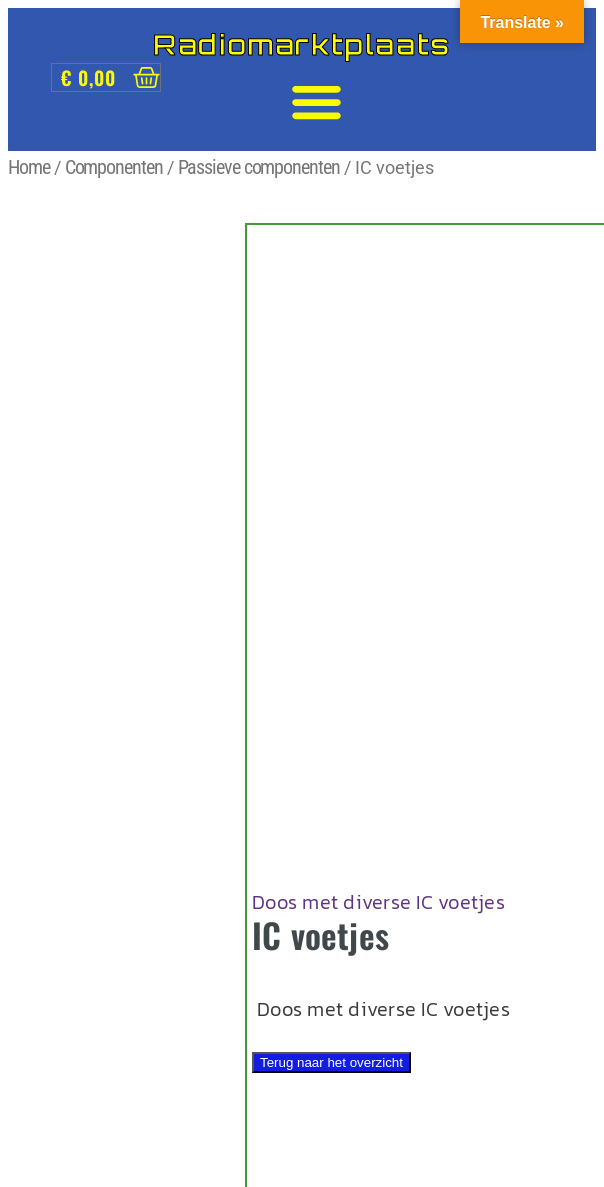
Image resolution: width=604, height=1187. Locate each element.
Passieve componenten (259, 167)
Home (29, 167)
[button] (317, 102)
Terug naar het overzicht (331, 1062)
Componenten (114, 167)
